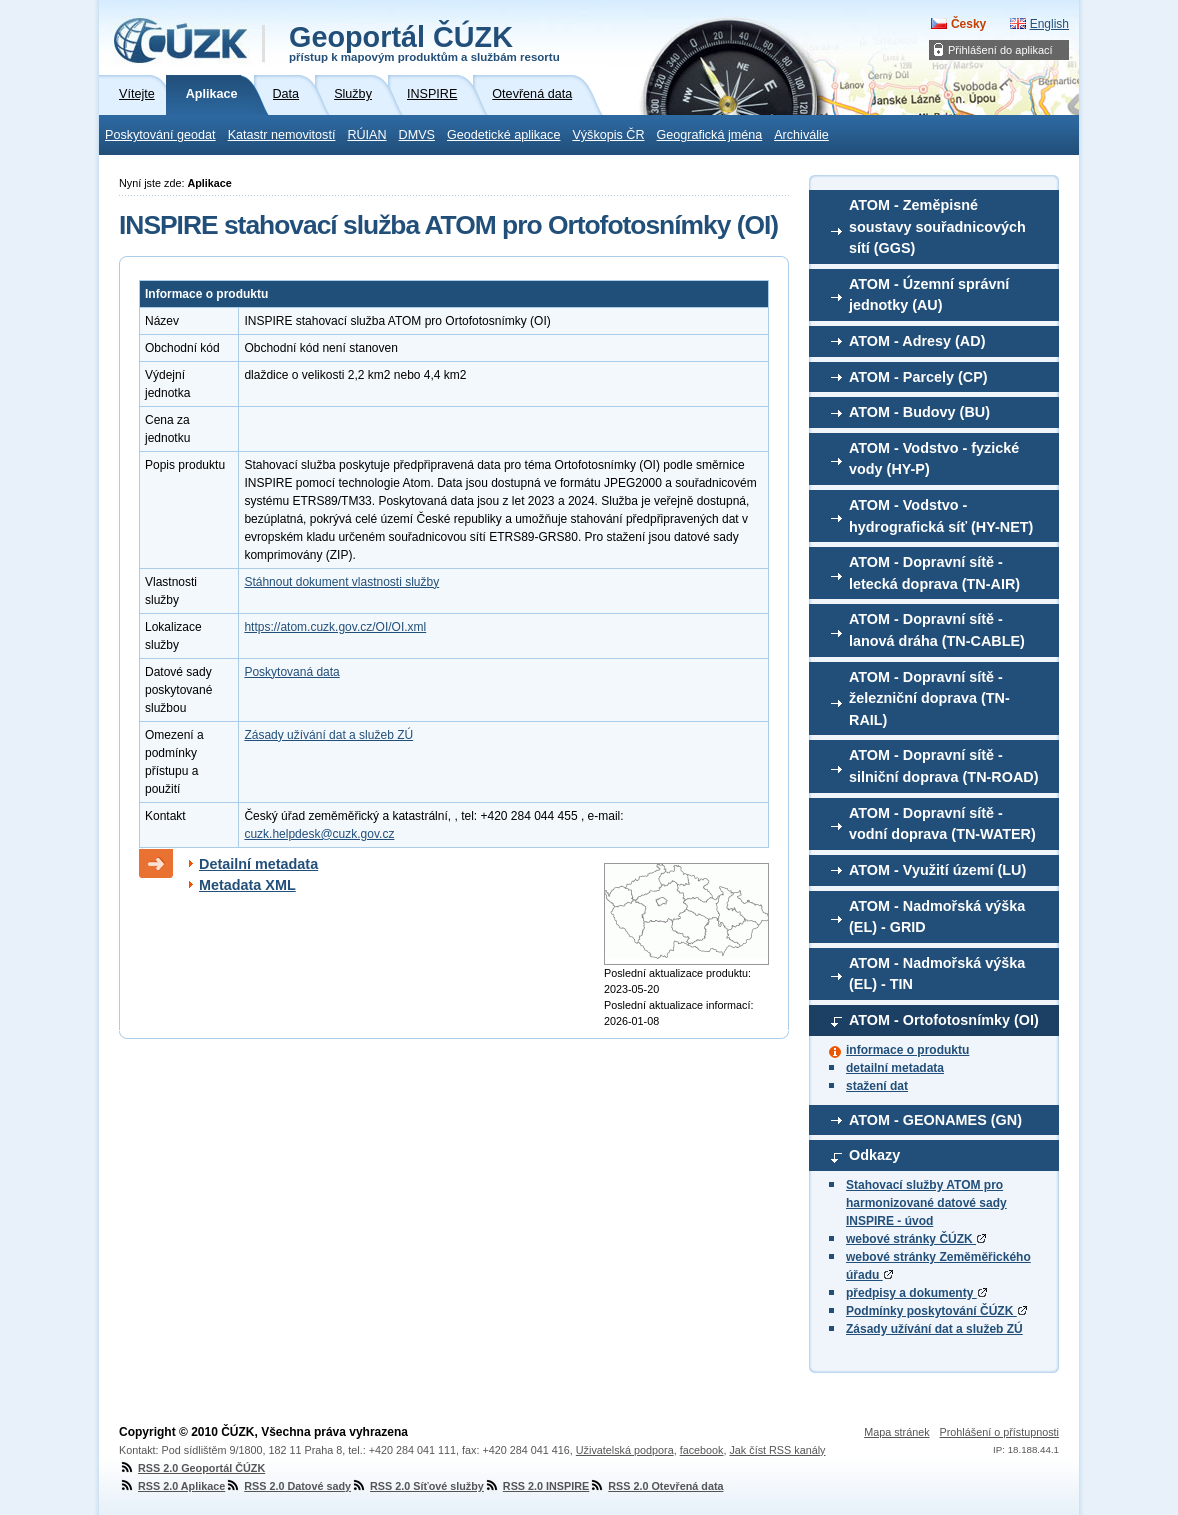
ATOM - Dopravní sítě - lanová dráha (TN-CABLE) (937, 630)
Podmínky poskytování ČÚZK (936, 1311)
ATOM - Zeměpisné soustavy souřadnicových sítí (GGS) (937, 226)
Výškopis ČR (608, 135)
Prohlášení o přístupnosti (999, 1432)
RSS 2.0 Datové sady (288, 1486)
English (1049, 24)
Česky (968, 24)
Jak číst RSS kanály (777, 1450)
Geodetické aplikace (503, 135)
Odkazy (874, 1155)
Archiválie (801, 135)
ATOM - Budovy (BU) (919, 412)
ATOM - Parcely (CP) (918, 377)
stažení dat (877, 1086)
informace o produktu (907, 1050)
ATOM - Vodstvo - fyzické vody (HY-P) (934, 459)
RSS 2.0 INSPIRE (536, 1486)
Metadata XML (247, 885)
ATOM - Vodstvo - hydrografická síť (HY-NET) (941, 516)
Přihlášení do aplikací (1000, 50)
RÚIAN (366, 135)
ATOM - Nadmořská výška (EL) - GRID (937, 917)
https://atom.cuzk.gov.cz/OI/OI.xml (335, 627)
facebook (702, 1450)
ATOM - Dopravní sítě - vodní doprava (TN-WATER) (942, 824)
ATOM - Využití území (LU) (937, 870)
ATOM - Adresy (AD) (917, 341)
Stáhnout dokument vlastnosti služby (341, 582)
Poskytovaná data (291, 672)
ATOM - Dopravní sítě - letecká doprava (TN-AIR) (934, 573)
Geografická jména (710, 135)
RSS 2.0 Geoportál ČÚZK (192, 1468)
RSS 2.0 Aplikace (172, 1486)
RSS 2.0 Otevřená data (656, 1486)
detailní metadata (895, 1068)
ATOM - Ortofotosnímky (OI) (944, 1020)
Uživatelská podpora (625, 1450)
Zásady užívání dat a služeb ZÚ (934, 1329)
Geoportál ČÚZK (424, 42)
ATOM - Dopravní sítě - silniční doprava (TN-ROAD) (944, 766)
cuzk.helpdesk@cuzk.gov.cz (319, 834)
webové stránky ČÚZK (916, 1239)
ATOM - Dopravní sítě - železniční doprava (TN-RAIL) (929, 698)
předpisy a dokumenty (916, 1293)
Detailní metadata (258, 864)
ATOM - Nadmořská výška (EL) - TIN (937, 974)
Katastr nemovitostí (282, 135)
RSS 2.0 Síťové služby (417, 1486)
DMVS (417, 135)
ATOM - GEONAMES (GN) (935, 1120)
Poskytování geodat (160, 135)
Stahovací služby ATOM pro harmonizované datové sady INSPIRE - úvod (926, 1203)
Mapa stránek (896, 1432)
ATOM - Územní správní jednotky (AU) (929, 295)
